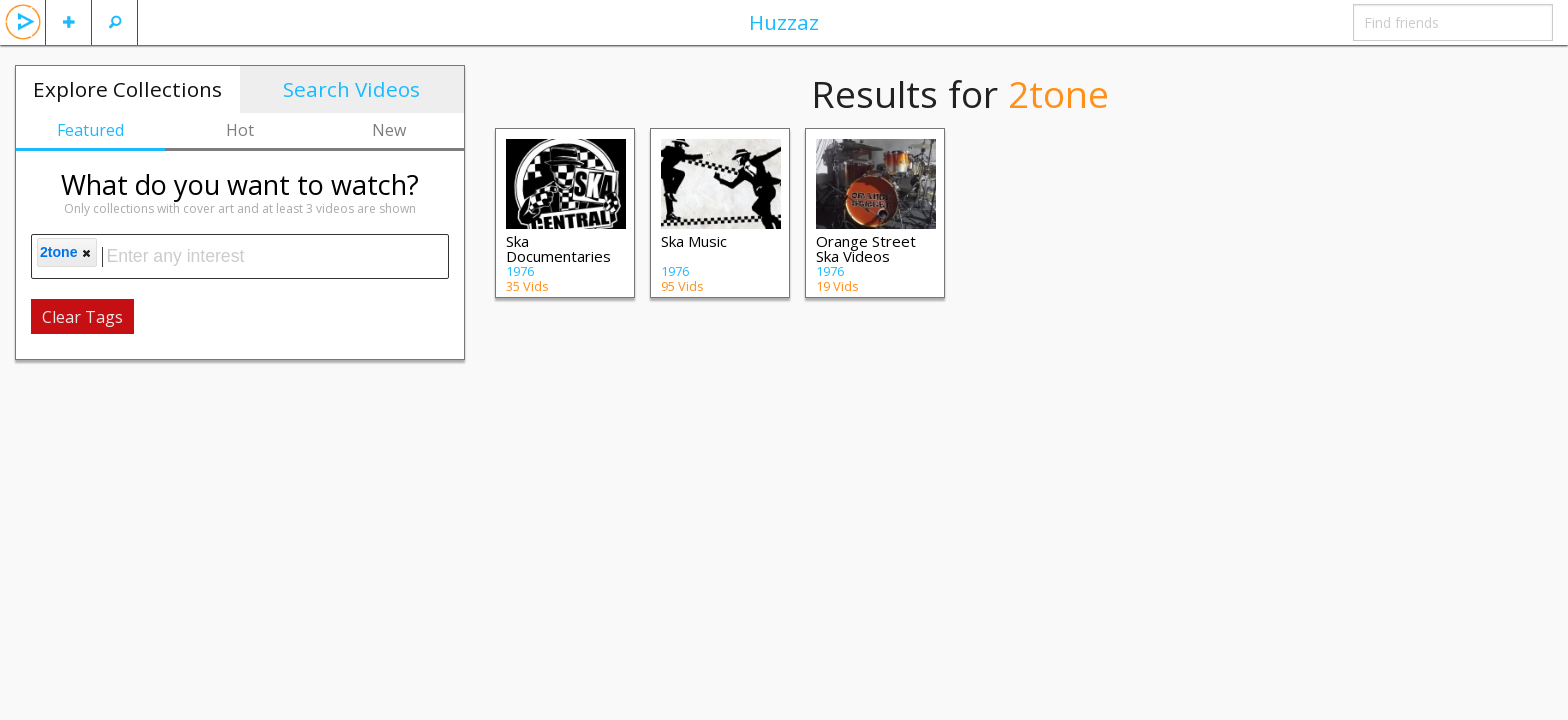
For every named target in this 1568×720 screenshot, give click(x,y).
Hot (240, 130)
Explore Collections (127, 89)
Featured (90, 130)
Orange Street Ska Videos (866, 248)
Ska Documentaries (558, 248)
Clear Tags (82, 317)
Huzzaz (784, 22)
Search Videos (351, 89)
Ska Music (694, 241)
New (389, 130)
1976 (520, 271)
